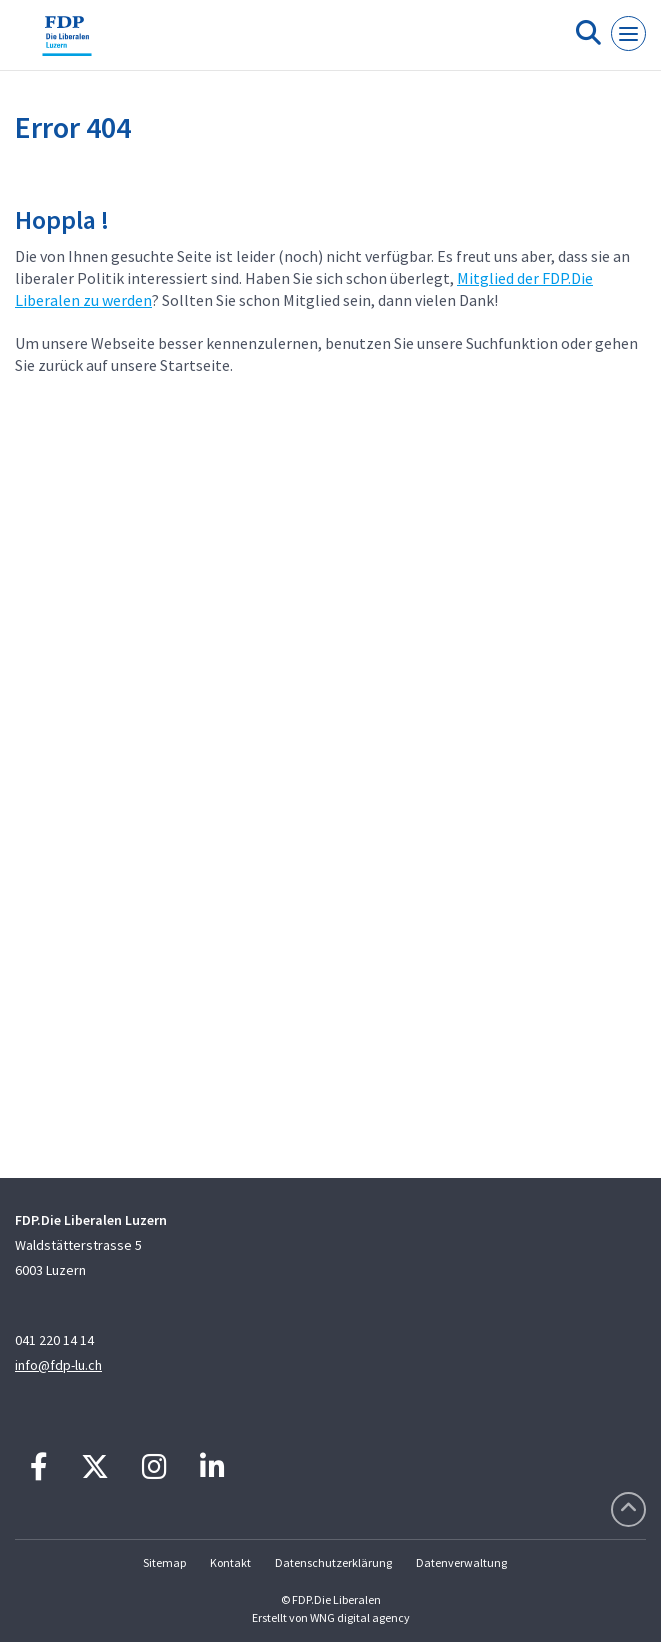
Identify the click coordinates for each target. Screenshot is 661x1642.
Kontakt (230, 1562)
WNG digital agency (360, 1617)
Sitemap (164, 1562)
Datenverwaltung (461, 1562)
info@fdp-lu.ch (58, 1365)
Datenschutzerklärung (333, 1562)
